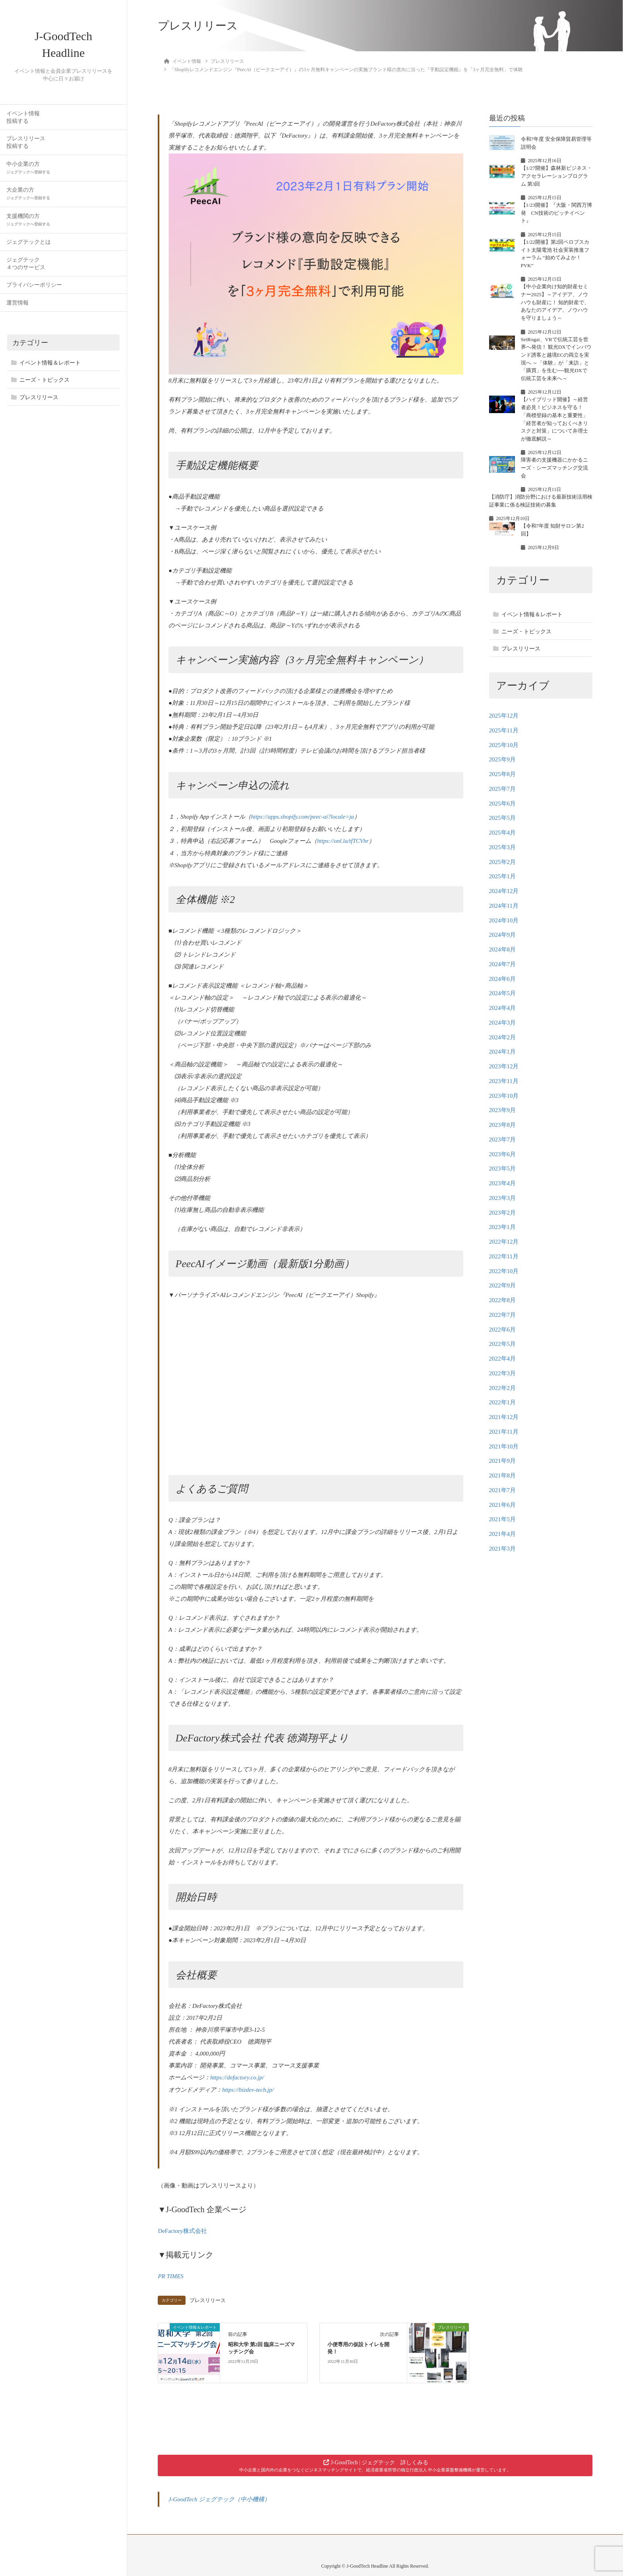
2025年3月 (502, 847)
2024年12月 (504, 891)
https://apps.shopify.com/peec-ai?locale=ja (302, 816)
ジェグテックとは (28, 247)
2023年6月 (502, 1154)
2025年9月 (502, 759)
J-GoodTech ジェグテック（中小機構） (219, 2497)
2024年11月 (504, 906)
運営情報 (17, 308)
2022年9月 (502, 1285)
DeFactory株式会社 (182, 2229)
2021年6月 (502, 1505)
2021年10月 (504, 1446)
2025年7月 (502, 789)
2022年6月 (502, 1329)
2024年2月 (502, 1037)
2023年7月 (502, 1139)
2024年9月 (502, 935)
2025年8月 (502, 774)
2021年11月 (504, 1432)
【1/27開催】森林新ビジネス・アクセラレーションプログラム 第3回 (556, 175)
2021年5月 (502, 1519)
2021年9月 (502, 1461)
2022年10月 (504, 1271)
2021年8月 (502, 1475)
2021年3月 (502, 1548)
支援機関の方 (28, 224)
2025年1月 (502, 876)
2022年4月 (502, 1358)
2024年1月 (502, 1051)
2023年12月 (504, 1066)
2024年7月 (502, 964)
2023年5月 (502, 1168)
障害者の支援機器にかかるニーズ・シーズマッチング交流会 (554, 467)
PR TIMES (171, 2274)
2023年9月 (502, 1110)
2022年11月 (504, 1256)
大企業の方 (28, 198)
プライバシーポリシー (34, 290)
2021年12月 (504, 1417)
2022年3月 (502, 1373)
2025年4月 (502, 832)
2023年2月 (502, 1212)
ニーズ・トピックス (44, 385)
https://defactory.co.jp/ (237, 2077)
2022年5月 (502, 1344)
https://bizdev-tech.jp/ (248, 2089)
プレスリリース (38, 402)
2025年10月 (504, 745)
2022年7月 (502, 1315)
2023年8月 (502, 1125)
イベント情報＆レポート (50, 368)
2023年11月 (504, 1081)
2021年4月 (502, 1534)
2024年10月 (504, 920)
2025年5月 (502, 818)
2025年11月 (504, 730)
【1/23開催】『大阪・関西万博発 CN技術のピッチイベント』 (556, 212)
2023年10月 (504, 1096)
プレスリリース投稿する (25, 147)
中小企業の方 (28, 172)
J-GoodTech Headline (64, 47)
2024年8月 (502, 949)
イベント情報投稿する (23, 121)
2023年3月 (502, 1198)
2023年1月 (502, 1227)
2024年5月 (502, 993)
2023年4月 (502, 1183)
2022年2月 (502, 1388)
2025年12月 (504, 715)
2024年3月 (502, 1022)
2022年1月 (502, 1402)
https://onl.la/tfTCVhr (343, 840)
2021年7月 (502, 1490)
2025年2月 (502, 862)
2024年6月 (502, 979)
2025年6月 (502, 803)
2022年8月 (502, 1300)
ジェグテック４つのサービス (25, 268)
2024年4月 (502, 1008)
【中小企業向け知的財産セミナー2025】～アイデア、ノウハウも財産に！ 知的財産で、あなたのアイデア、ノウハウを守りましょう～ (555, 302)
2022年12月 (504, 1241)
